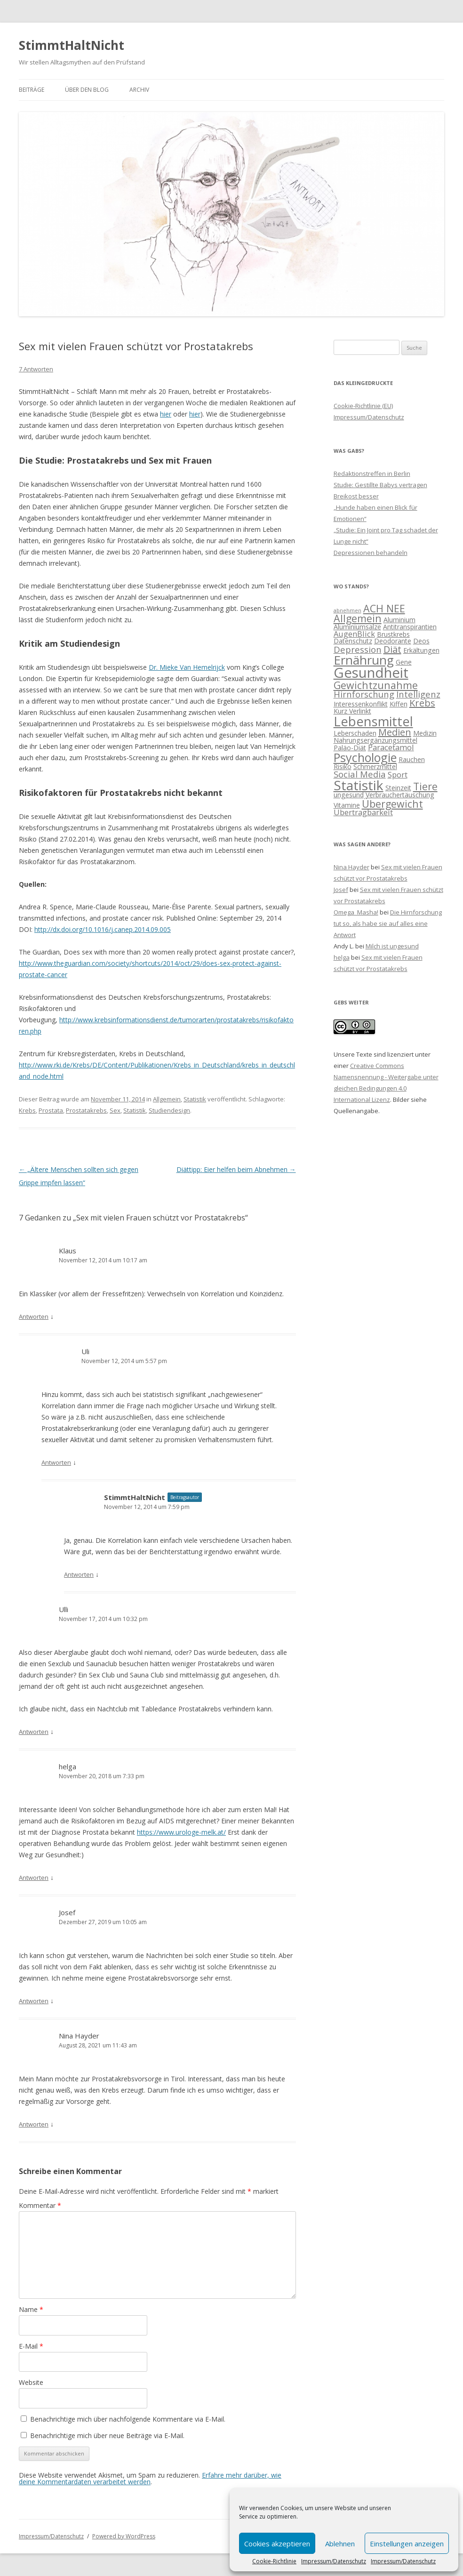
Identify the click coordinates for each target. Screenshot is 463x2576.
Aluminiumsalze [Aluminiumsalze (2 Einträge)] (357, 626)
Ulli (63, 1609)
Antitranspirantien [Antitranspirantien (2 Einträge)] (410, 626)
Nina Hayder (79, 2035)
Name (31, 2309)
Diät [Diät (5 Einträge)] (392, 649)
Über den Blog (87, 90)
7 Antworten (36, 369)
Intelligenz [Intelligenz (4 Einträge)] (418, 694)
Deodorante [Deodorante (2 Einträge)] (392, 640)
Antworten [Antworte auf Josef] (33, 2001)
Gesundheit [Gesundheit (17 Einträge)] (371, 672)
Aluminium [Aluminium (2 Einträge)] (399, 619)
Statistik (195, 1099)
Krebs (27, 1110)
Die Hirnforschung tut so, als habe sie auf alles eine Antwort (388, 923)
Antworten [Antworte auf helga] (33, 1877)
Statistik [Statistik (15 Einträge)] (358, 785)
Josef (67, 1912)
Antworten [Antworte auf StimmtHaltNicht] (79, 1574)
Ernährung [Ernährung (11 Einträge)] (364, 659)
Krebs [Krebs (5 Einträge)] (422, 703)
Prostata (51, 1110)
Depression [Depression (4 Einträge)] (358, 649)
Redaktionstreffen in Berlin (372, 473)
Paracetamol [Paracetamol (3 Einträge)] (391, 747)
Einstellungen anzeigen (407, 2543)
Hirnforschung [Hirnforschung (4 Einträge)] (364, 694)
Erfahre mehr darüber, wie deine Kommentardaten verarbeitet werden (150, 2478)
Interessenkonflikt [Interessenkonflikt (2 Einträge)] (361, 703)
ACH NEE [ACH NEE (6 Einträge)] (384, 608)
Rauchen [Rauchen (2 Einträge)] (412, 759)
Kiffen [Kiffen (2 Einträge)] (398, 703)
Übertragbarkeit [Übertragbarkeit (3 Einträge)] (363, 812)
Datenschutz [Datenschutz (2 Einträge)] (353, 640)
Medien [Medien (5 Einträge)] (394, 732)
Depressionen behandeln (370, 552)
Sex (115, 1110)
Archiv (139, 90)
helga (67, 1766)
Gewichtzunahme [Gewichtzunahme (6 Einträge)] (376, 685)
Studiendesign (169, 1110)
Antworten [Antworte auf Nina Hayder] (33, 2124)
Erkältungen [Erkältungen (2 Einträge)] (421, 650)
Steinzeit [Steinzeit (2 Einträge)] (398, 787)
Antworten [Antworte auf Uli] (56, 1462)
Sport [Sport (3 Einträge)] (397, 774)
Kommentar (40, 2205)
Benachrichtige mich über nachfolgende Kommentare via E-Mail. (127, 2419)
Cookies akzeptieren (277, 2543)
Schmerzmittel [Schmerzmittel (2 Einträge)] (375, 766)
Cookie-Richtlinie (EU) (363, 405)
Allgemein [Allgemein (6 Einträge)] (358, 618)
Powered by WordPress (123, 2536)
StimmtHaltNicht (71, 45)
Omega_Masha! (356, 912)
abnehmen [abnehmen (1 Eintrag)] (347, 610)
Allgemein (167, 1099)
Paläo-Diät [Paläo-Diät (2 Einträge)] (350, 747)
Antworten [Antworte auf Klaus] (33, 1316)
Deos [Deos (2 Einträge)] (421, 640)
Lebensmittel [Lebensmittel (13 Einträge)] (373, 721)
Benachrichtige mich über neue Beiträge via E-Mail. (107, 2435)
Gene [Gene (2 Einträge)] (404, 662)
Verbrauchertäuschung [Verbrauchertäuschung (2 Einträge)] (400, 794)
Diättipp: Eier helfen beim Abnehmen (236, 1169)
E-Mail (31, 2346)
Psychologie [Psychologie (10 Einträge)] (365, 757)
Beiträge (31, 90)
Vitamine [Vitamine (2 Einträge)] (347, 805)
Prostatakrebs (86, 1110)
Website (31, 2382)
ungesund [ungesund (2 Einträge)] (349, 794)
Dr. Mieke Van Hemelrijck (187, 667)
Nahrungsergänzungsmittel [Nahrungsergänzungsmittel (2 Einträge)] (375, 740)
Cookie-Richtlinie (274, 2561)
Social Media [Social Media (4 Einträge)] (360, 774)
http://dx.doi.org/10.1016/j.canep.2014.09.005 (102, 929)
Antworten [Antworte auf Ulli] (33, 1731)
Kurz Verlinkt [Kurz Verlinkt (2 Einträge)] (352, 710)
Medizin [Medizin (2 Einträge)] (425, 733)
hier (165, 413)
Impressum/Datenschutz (333, 2561)
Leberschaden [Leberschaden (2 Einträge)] (355, 733)
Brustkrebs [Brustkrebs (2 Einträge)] (393, 634)
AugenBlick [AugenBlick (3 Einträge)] (354, 633)
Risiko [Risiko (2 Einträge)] (342, 766)
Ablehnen (340, 2543)
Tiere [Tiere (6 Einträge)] (425, 786)
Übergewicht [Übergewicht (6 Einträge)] (392, 804)
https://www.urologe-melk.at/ (181, 1832)
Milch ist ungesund (392, 946)
